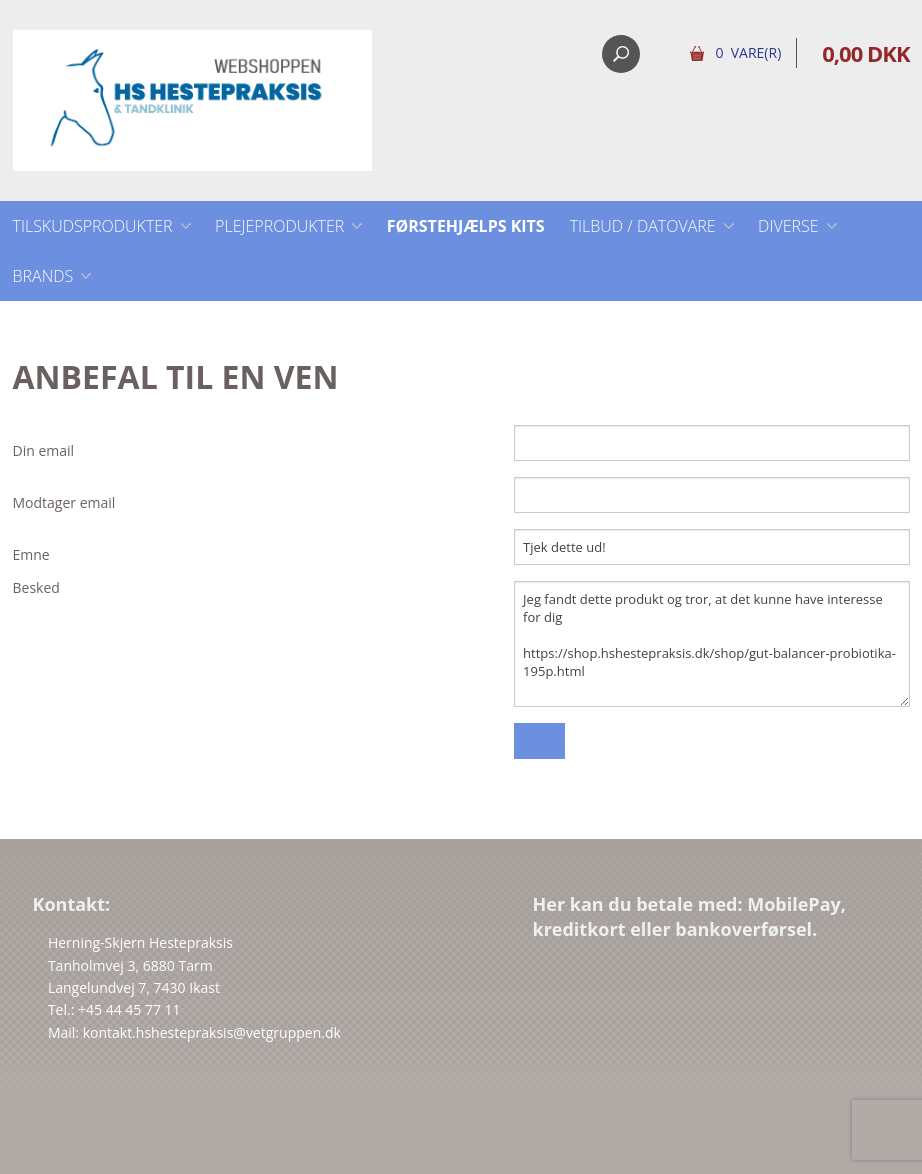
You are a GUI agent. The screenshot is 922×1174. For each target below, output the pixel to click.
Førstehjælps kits (466, 226)
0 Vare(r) (748, 52)
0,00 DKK (865, 53)
